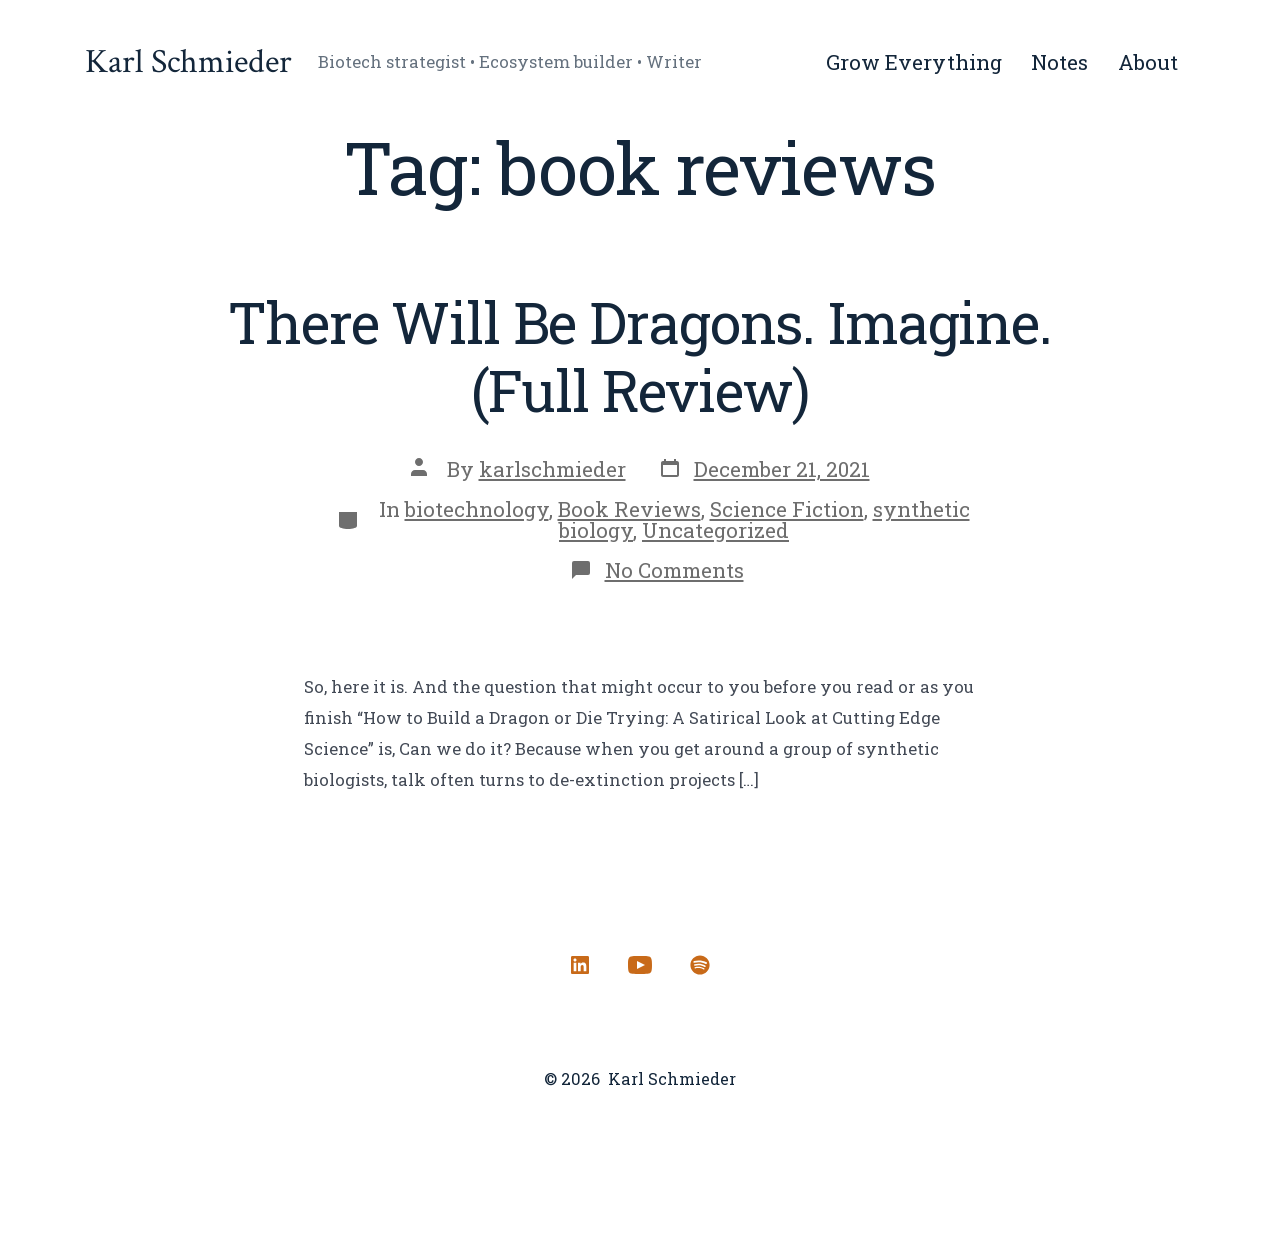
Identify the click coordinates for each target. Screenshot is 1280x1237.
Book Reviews (629, 509)
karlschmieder (552, 469)
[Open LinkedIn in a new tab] (580, 965)
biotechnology (477, 509)
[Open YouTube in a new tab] (640, 965)
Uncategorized (715, 530)
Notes (1059, 62)
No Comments (674, 570)
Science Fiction (787, 509)
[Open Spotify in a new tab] (700, 965)
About (1148, 62)
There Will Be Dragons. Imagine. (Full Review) (640, 356)
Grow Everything (914, 62)
